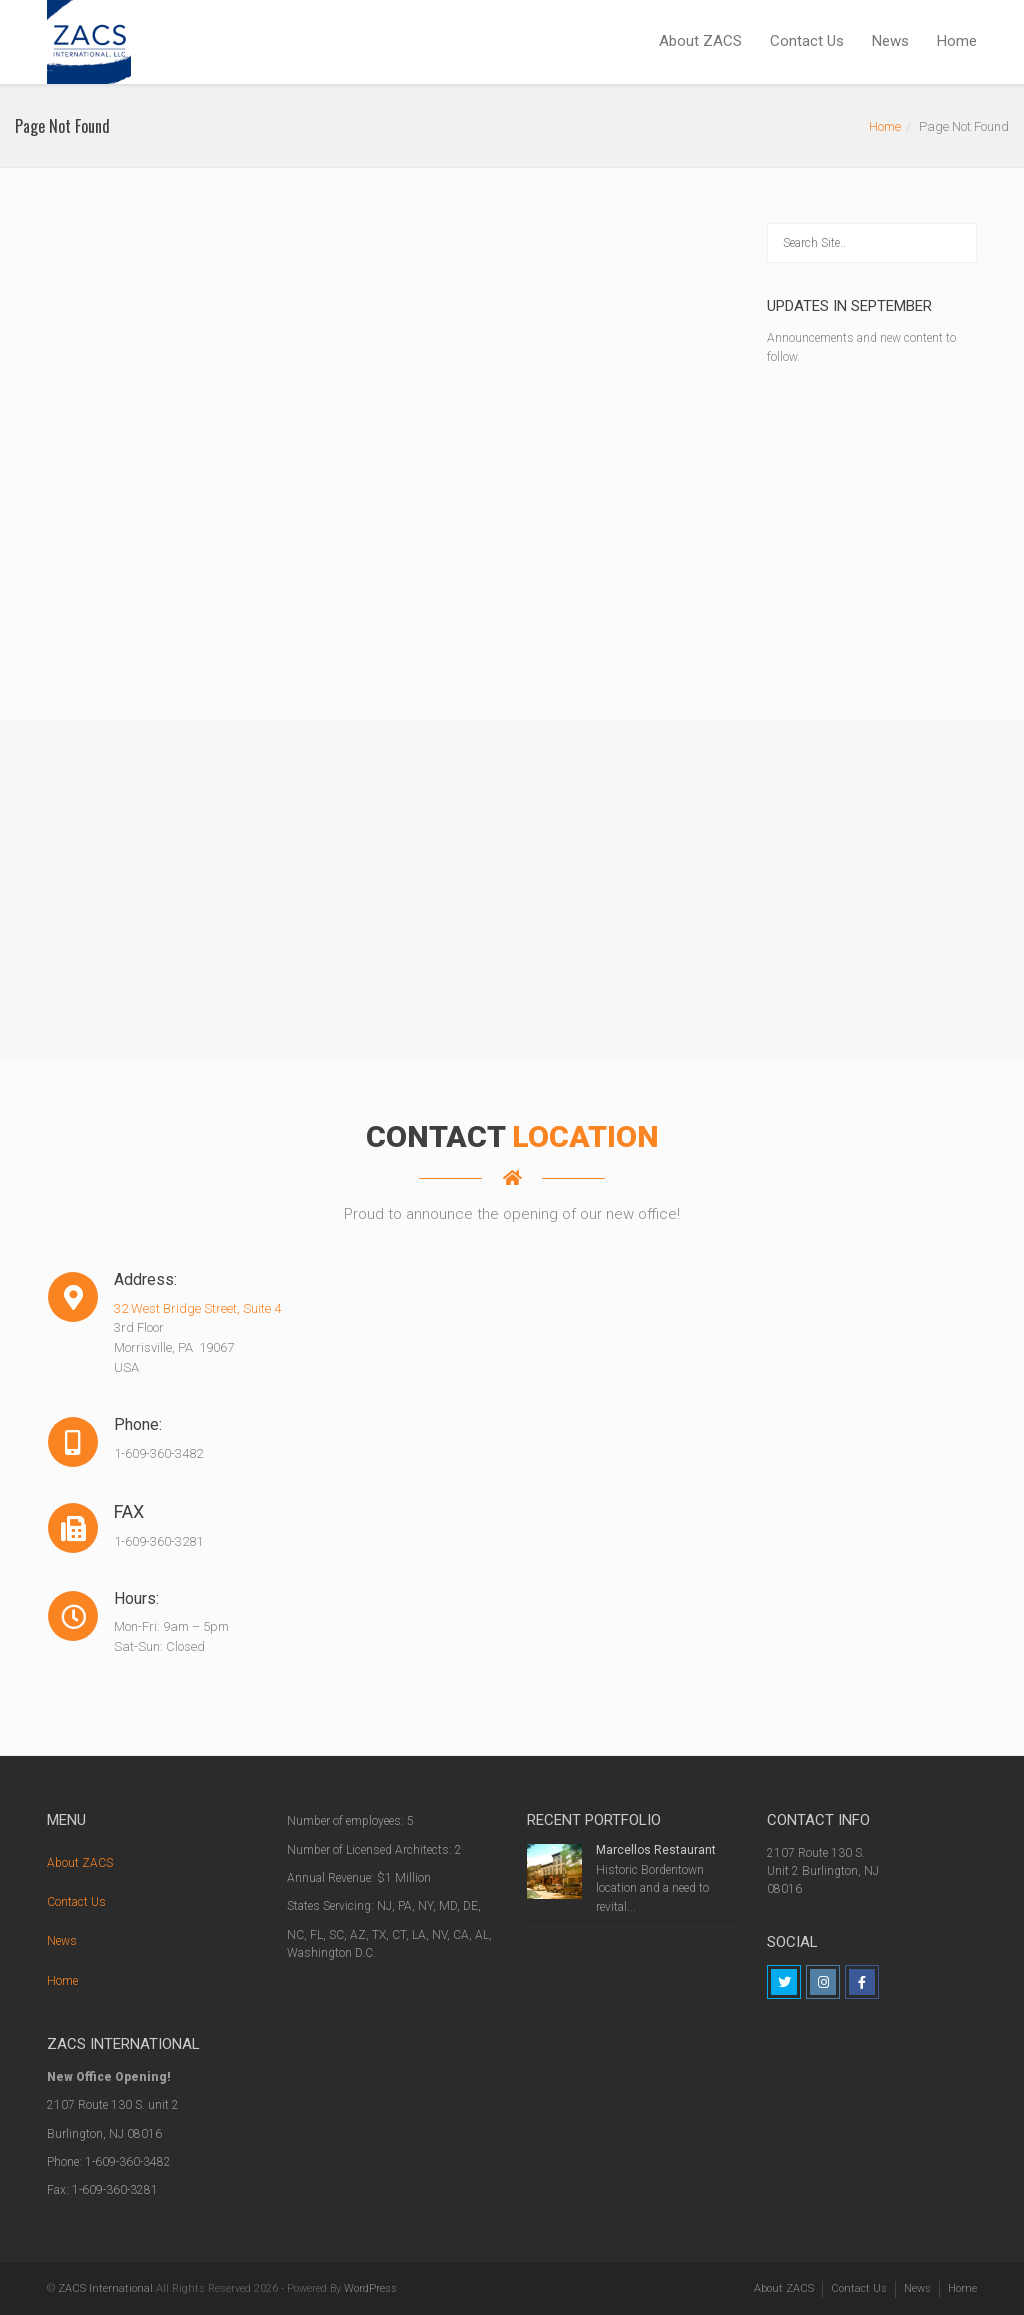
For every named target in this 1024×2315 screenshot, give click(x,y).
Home (957, 41)
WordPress (370, 2288)
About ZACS (700, 41)
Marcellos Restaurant (656, 1850)
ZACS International (105, 2288)
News (890, 41)
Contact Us (807, 41)
